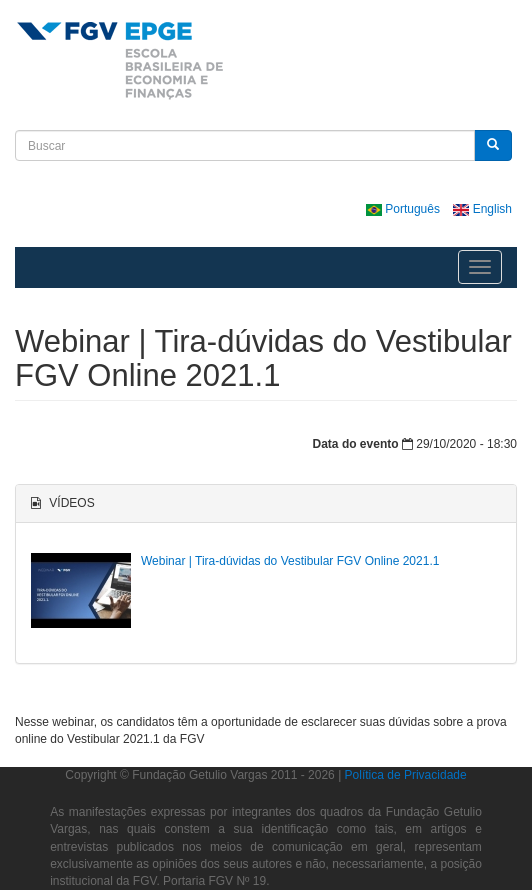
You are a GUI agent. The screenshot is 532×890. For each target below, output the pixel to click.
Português (404, 209)
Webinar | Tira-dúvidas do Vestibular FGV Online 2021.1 (290, 561)
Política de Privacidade (406, 775)
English (482, 209)
